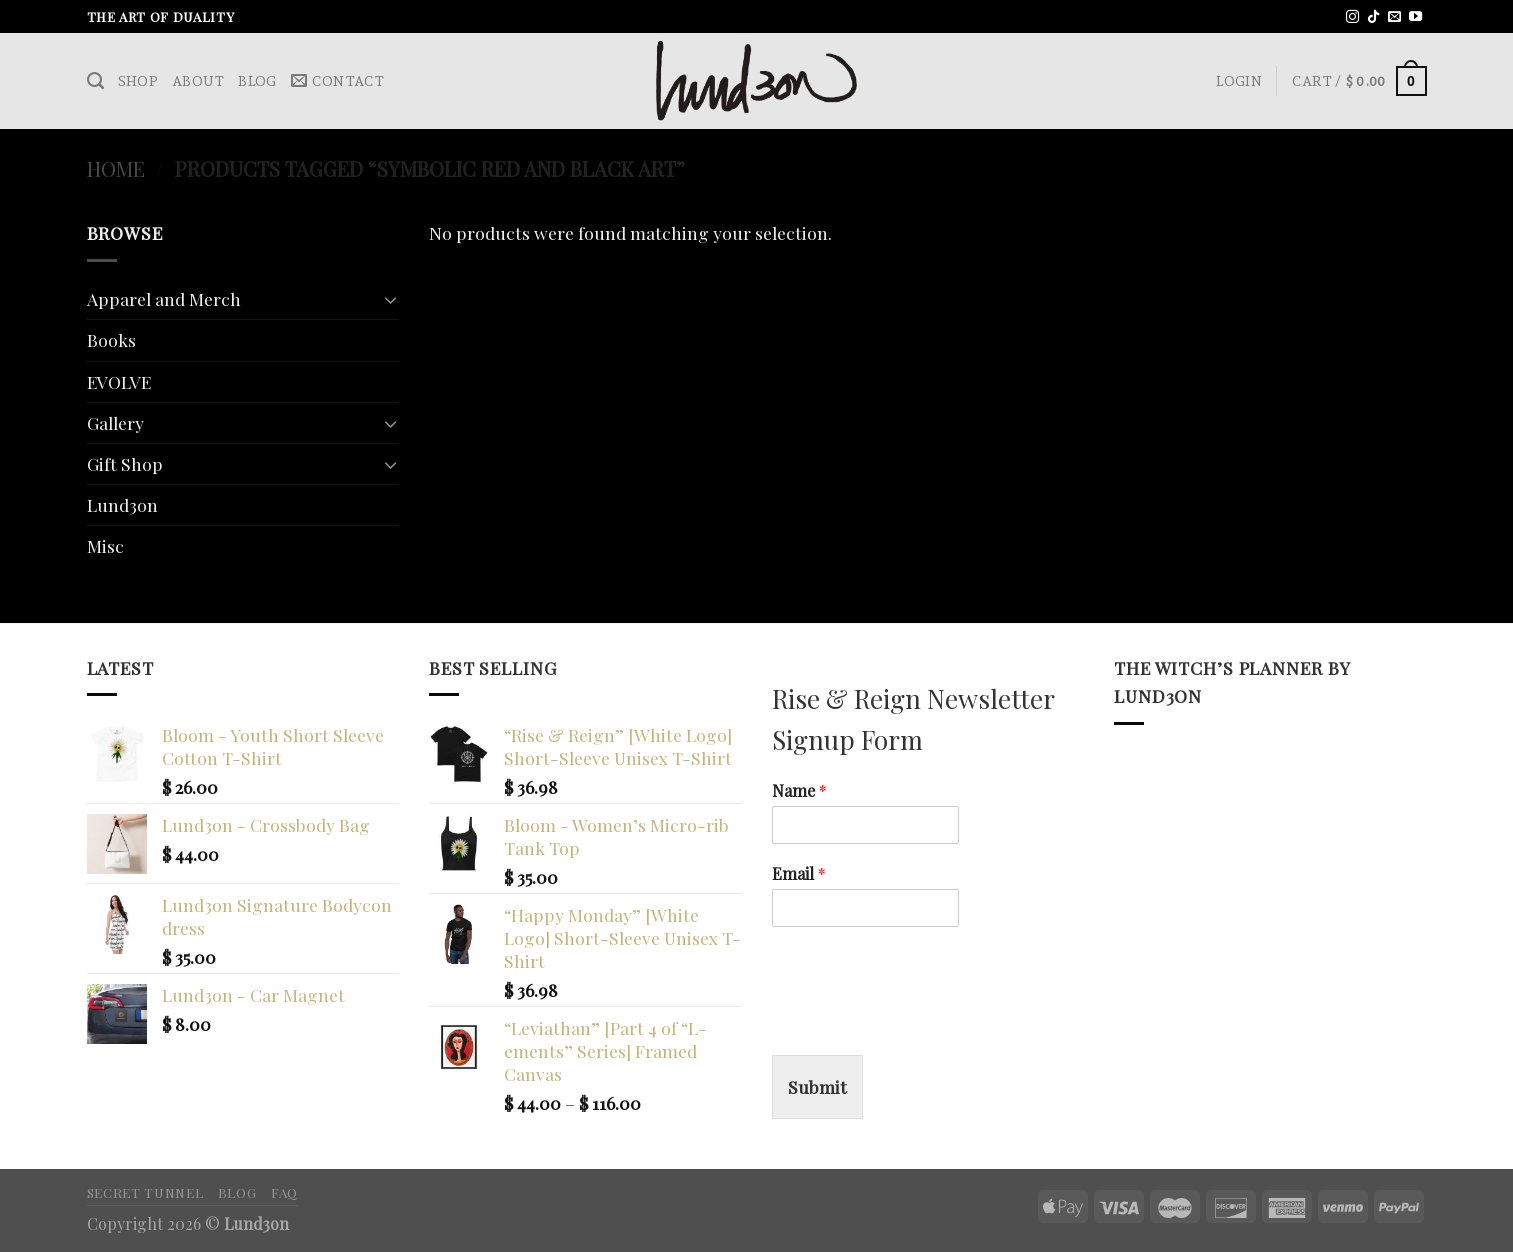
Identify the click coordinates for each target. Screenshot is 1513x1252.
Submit (817, 1086)
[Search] (95, 81)
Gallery (115, 422)
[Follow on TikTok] (1373, 17)
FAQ (284, 1192)
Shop (138, 81)
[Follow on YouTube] (1415, 17)
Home (116, 168)
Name (799, 791)
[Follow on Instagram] (1352, 17)
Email (799, 874)
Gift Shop (125, 463)
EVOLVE (119, 381)
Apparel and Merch (164, 298)
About (198, 81)
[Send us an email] (1394, 17)
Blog (257, 81)
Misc (105, 545)
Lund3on (122, 504)
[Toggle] (390, 299)
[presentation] (924, 1022)
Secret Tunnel (145, 1192)
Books (111, 339)
